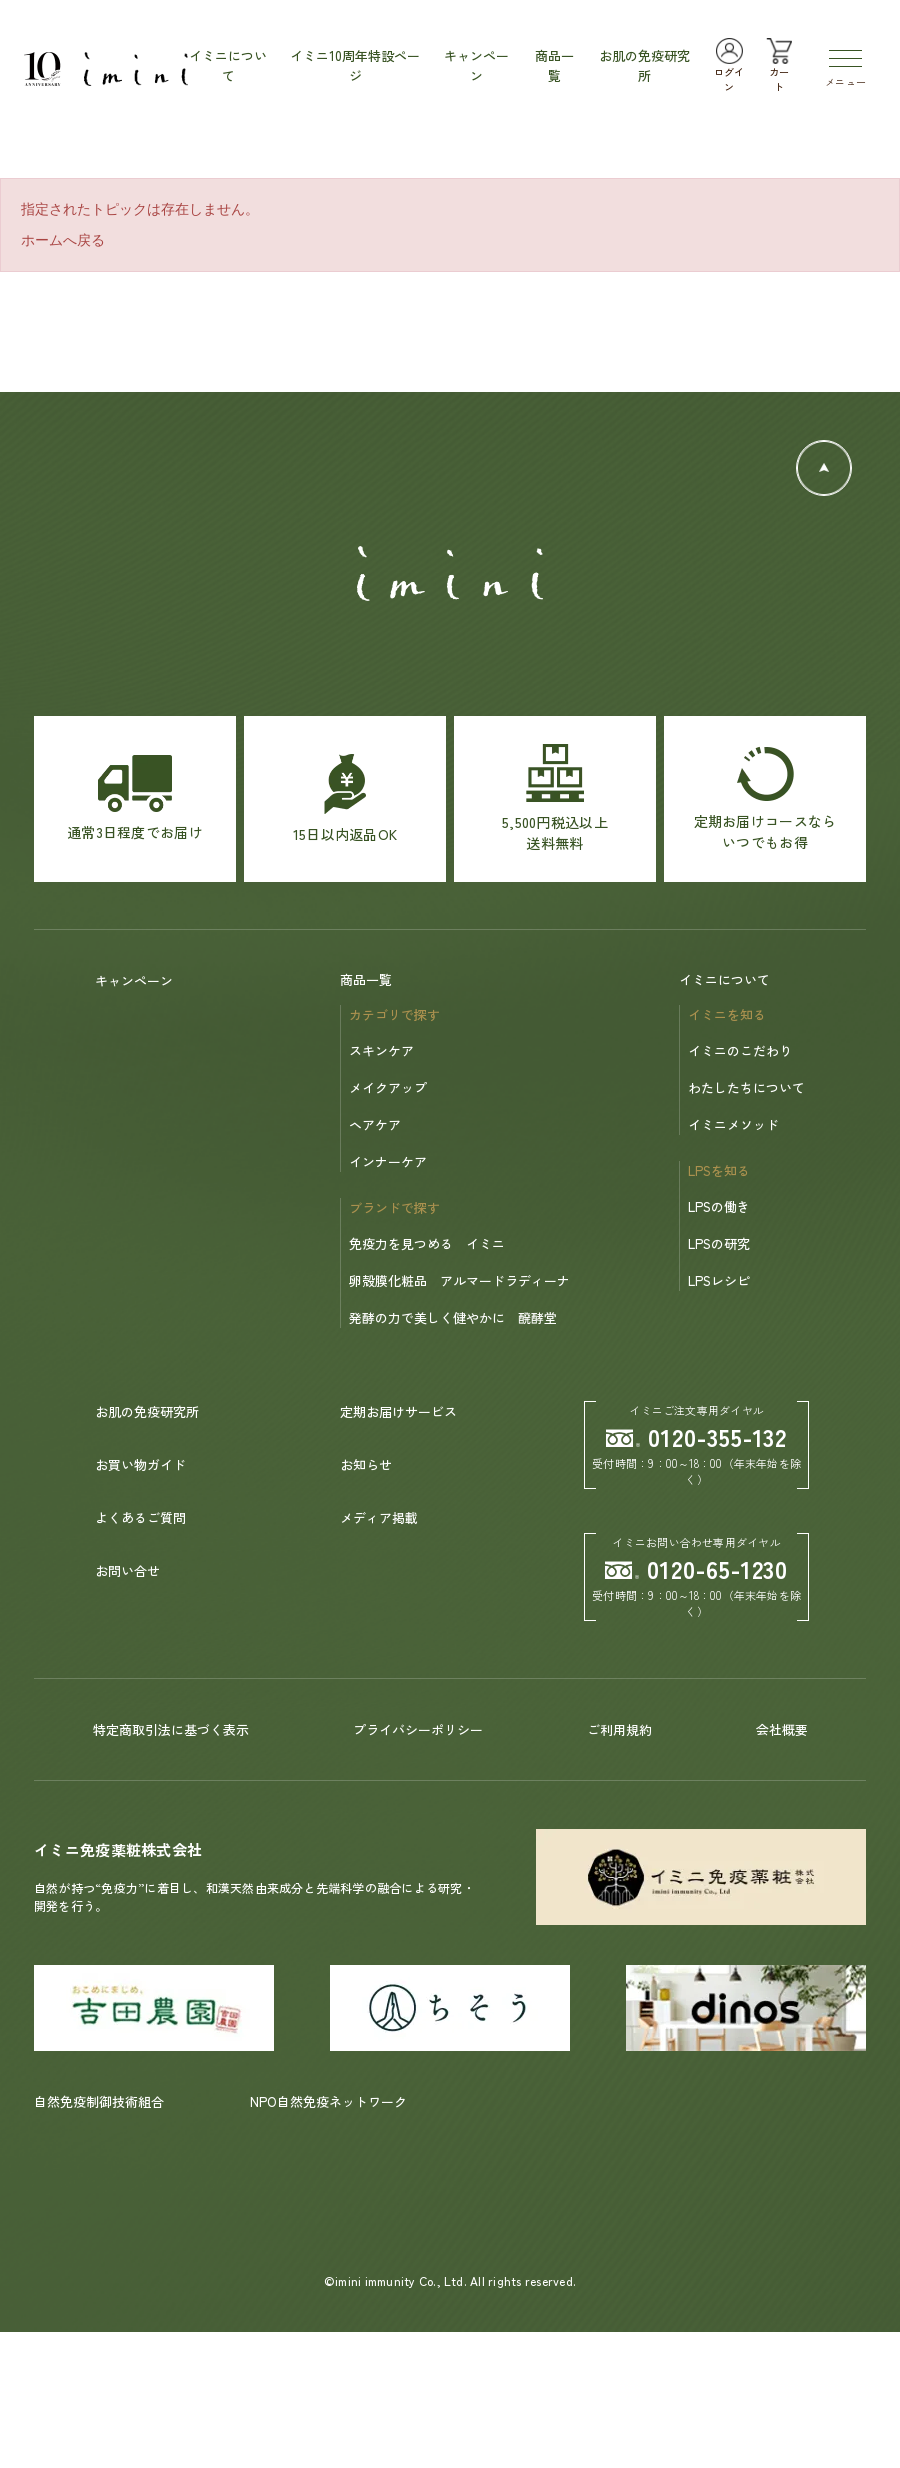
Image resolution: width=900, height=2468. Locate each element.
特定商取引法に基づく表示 (171, 1729)
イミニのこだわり (740, 1050)
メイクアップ (388, 1087)
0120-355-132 (697, 1436)
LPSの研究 (719, 1243)
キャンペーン (134, 980)
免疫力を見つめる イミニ (427, 1243)
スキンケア (381, 1050)
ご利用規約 (619, 1729)
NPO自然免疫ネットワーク (328, 2101)
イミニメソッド (733, 1124)
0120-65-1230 (697, 1568)
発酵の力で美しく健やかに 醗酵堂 (453, 1317)
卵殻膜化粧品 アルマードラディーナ (459, 1280)
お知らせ (366, 1464)
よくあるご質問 (140, 1517)
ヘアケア (375, 1124)
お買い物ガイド (140, 1464)
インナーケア (388, 1161)
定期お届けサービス (398, 1411)
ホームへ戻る (63, 240)
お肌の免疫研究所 (147, 1411)
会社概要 (782, 1729)
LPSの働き (719, 1206)
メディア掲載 (379, 1517)
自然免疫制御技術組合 (99, 2101)
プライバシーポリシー (418, 1729)
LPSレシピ (719, 1280)
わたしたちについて (746, 1087)
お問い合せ (127, 1570)
